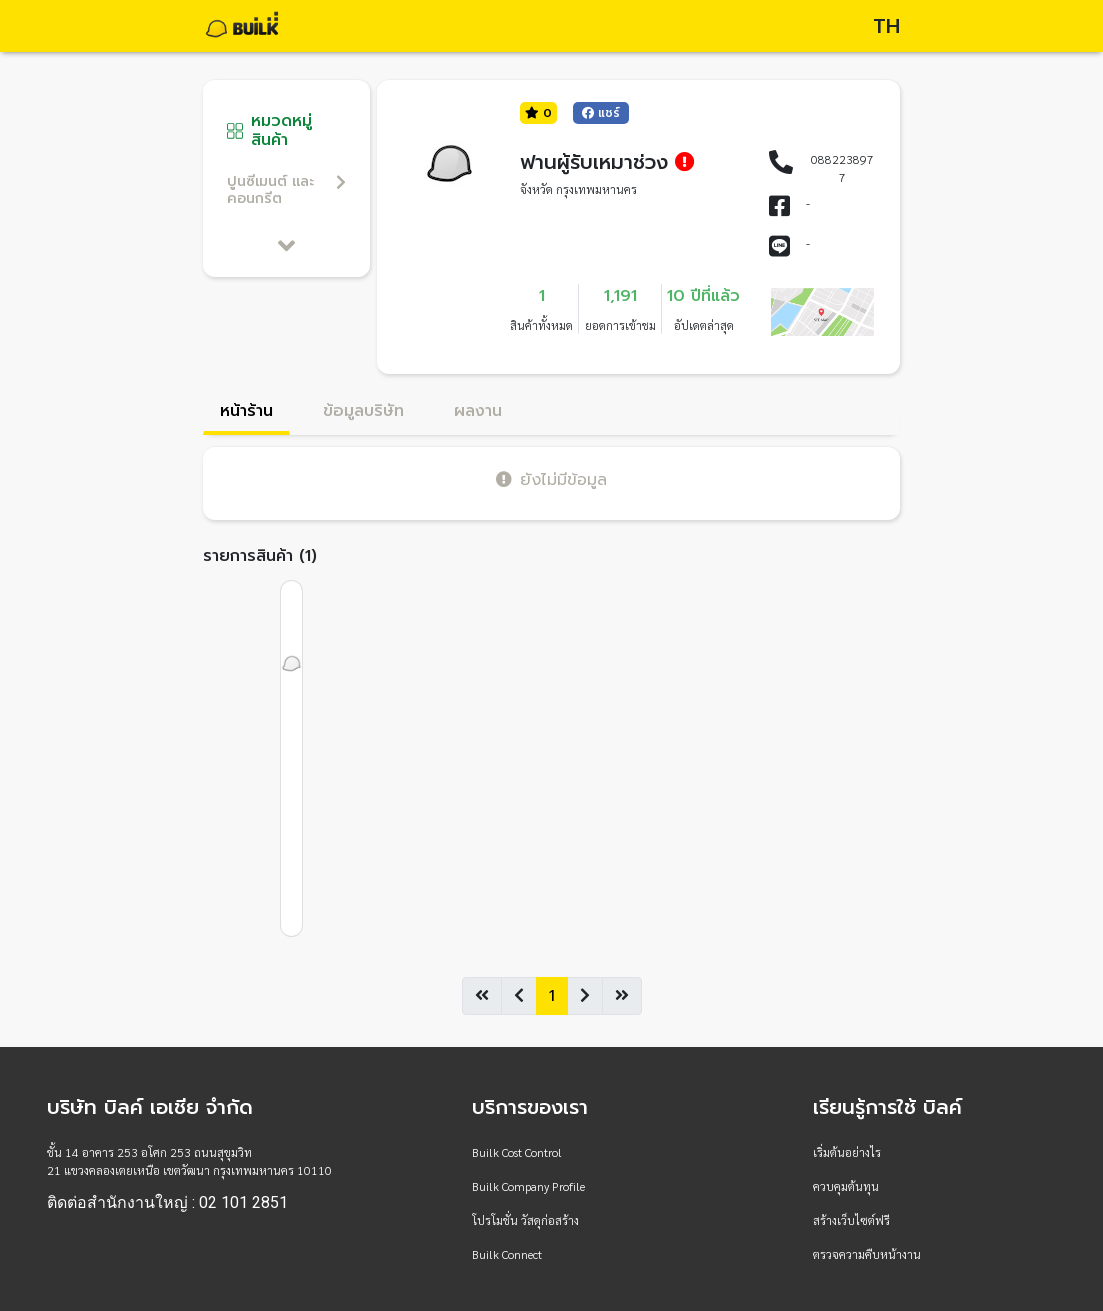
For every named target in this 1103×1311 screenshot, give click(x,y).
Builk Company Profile (528, 1186)
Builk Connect (507, 1254)
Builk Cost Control (517, 1152)
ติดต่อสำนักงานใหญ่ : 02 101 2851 (167, 1203)
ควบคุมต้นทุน (846, 1186)
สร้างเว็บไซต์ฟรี (851, 1220)
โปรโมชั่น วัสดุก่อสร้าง (525, 1220)
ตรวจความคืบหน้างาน (867, 1254)
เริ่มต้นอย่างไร (847, 1152)
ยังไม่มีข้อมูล (551, 479)
